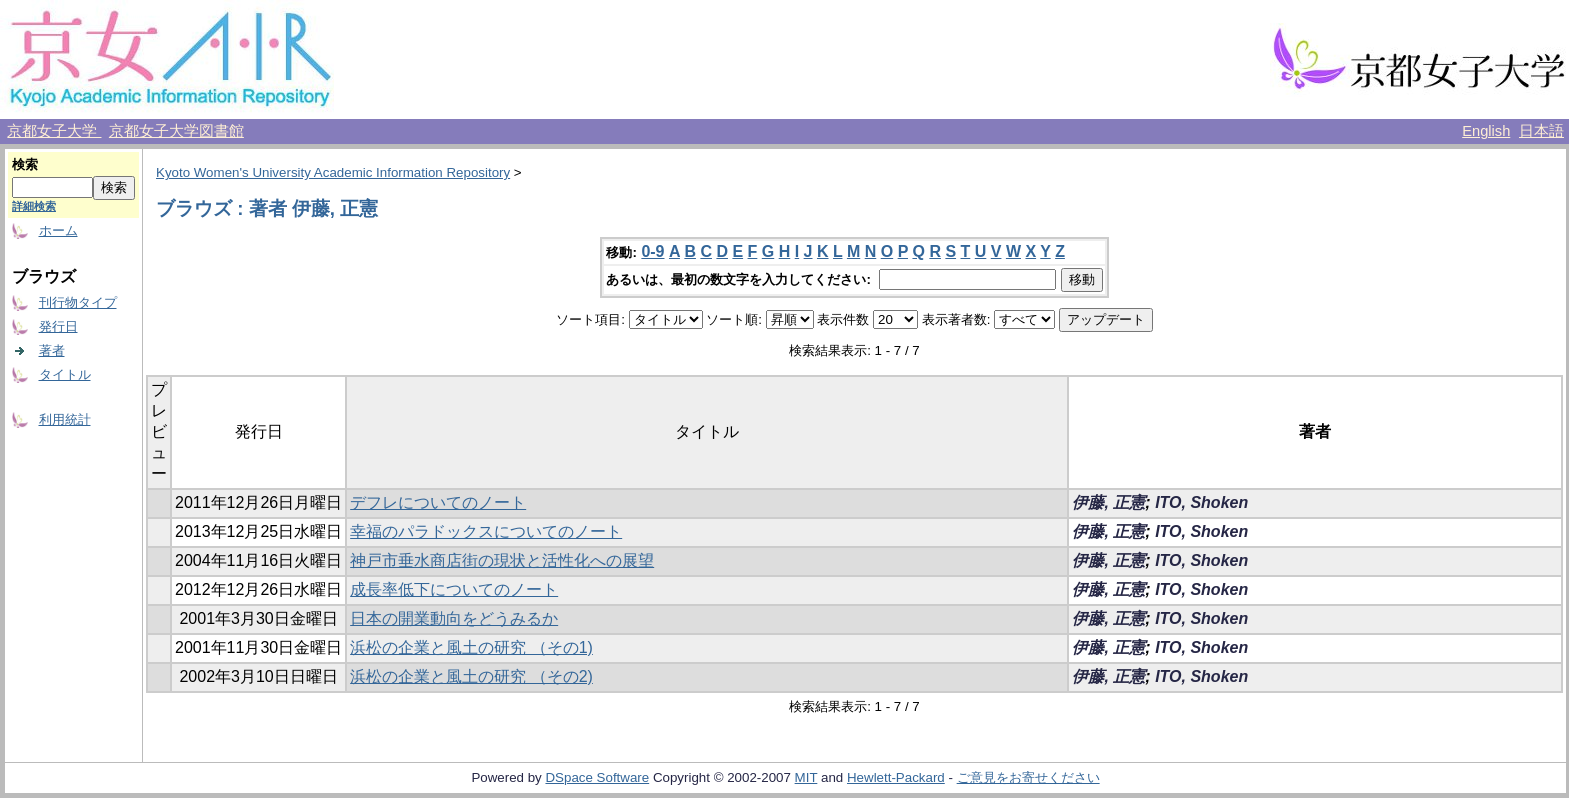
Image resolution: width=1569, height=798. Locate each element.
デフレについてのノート (438, 502)
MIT (806, 777)
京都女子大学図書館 (176, 131)
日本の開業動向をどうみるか (454, 618)
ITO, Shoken (1201, 502)
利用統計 (65, 419)
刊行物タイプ (78, 302)
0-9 (652, 251)
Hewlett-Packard (896, 777)
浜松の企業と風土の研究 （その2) (471, 676)
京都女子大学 (54, 131)
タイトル (65, 374)
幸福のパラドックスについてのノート (486, 531)
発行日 (58, 326)
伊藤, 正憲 (1108, 502)
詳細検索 (34, 206)
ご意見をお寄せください (1028, 777)
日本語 (1541, 131)
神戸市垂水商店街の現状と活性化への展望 (502, 560)
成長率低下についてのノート (454, 589)
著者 (52, 350)
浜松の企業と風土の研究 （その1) (471, 647)
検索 (25, 164)
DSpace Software (597, 777)
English (1486, 131)
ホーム (58, 230)
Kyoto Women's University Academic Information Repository (333, 172)
